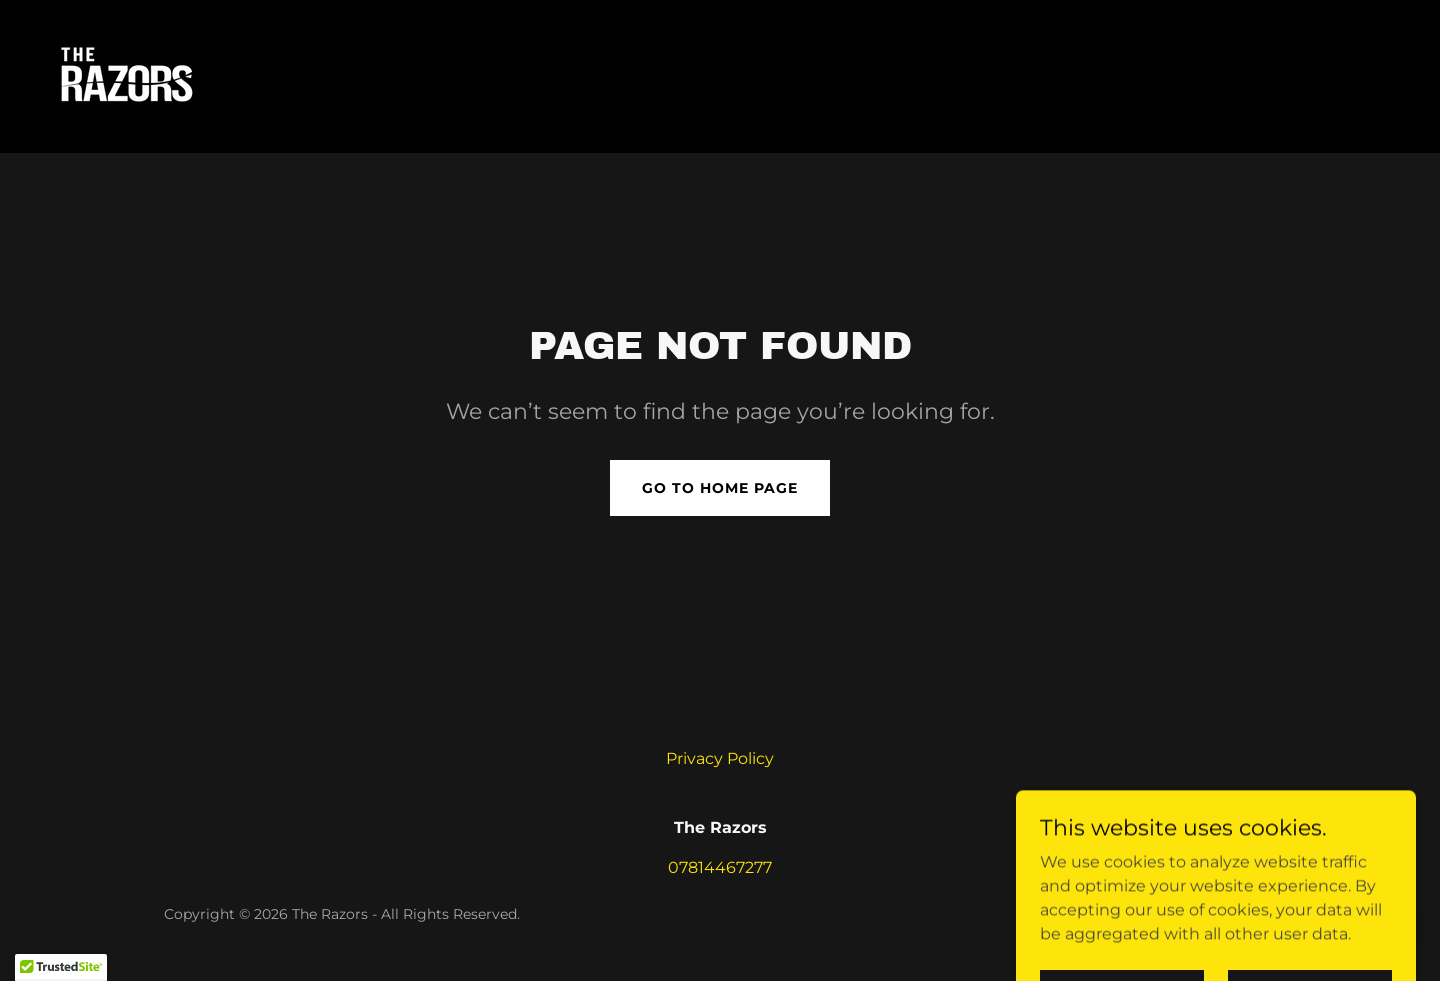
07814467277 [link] (720, 867)
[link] (122, 75)
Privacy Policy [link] (720, 758)
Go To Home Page (720, 488)
